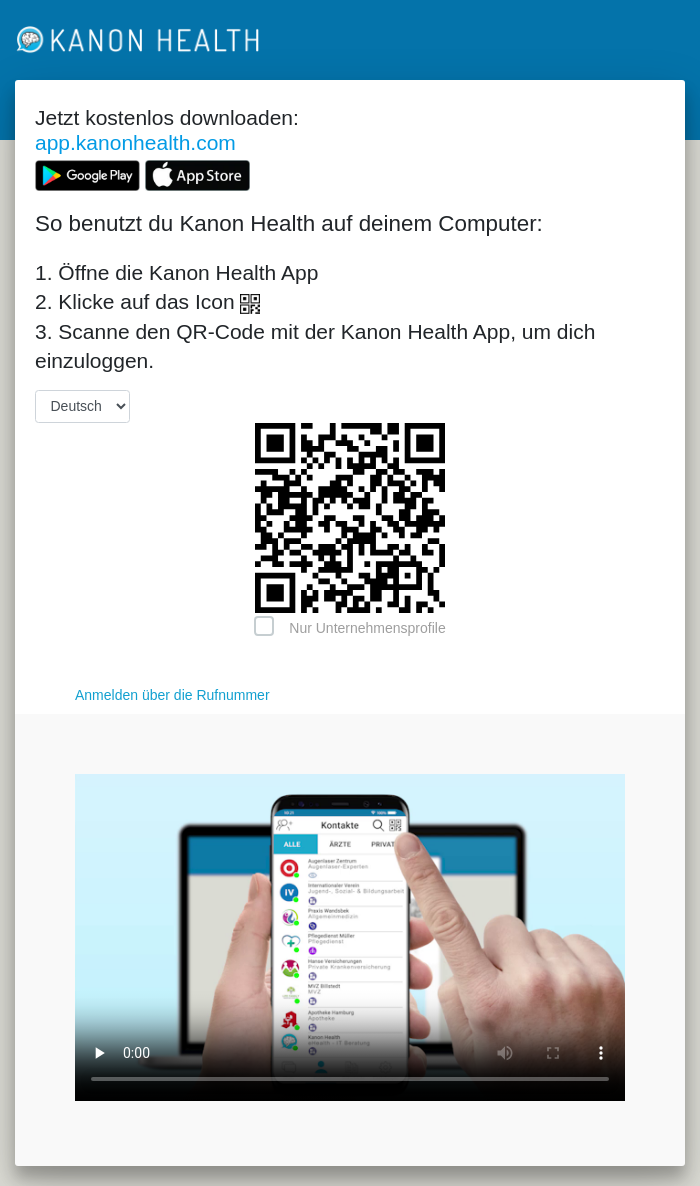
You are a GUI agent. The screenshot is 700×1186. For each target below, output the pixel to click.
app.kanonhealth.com (135, 142)
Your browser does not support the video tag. (350, 937)
